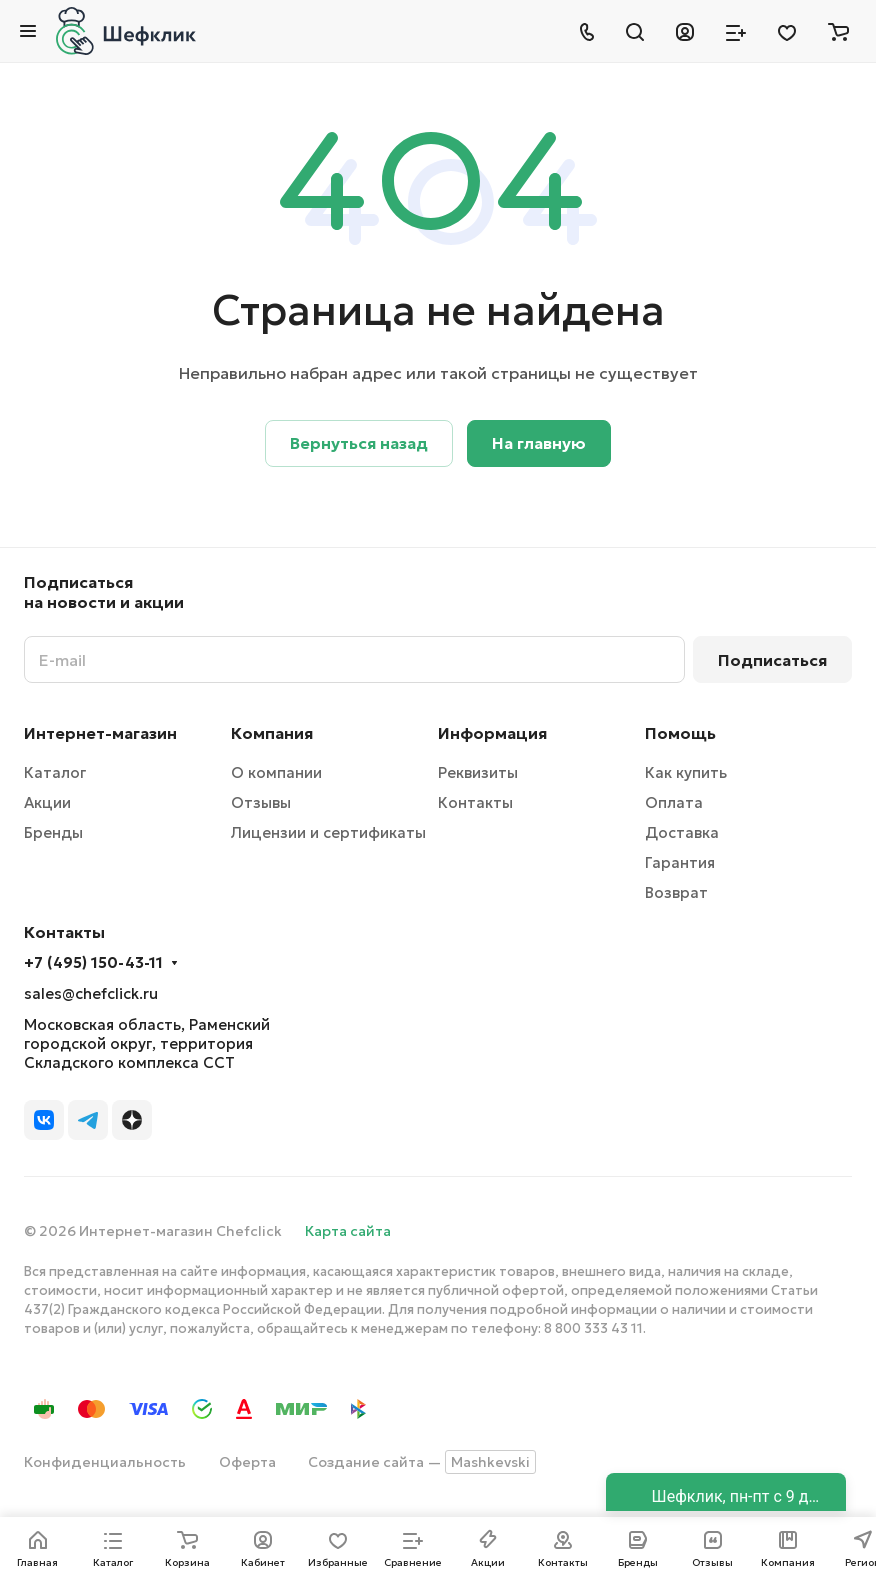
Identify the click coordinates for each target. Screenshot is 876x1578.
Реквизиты (478, 772)
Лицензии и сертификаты (328, 832)
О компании (276, 772)
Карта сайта (348, 1231)
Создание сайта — (422, 1462)
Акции (47, 802)
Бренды (53, 832)
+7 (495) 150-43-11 (93, 963)
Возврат (676, 892)
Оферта (247, 1462)
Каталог (55, 772)
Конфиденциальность (105, 1462)
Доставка (682, 832)
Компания (272, 733)
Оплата (674, 802)
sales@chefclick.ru (91, 993)
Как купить (686, 772)
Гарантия (680, 862)
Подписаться (772, 660)
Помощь (680, 733)
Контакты (475, 802)
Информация (492, 733)
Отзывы (261, 802)
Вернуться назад (359, 443)
